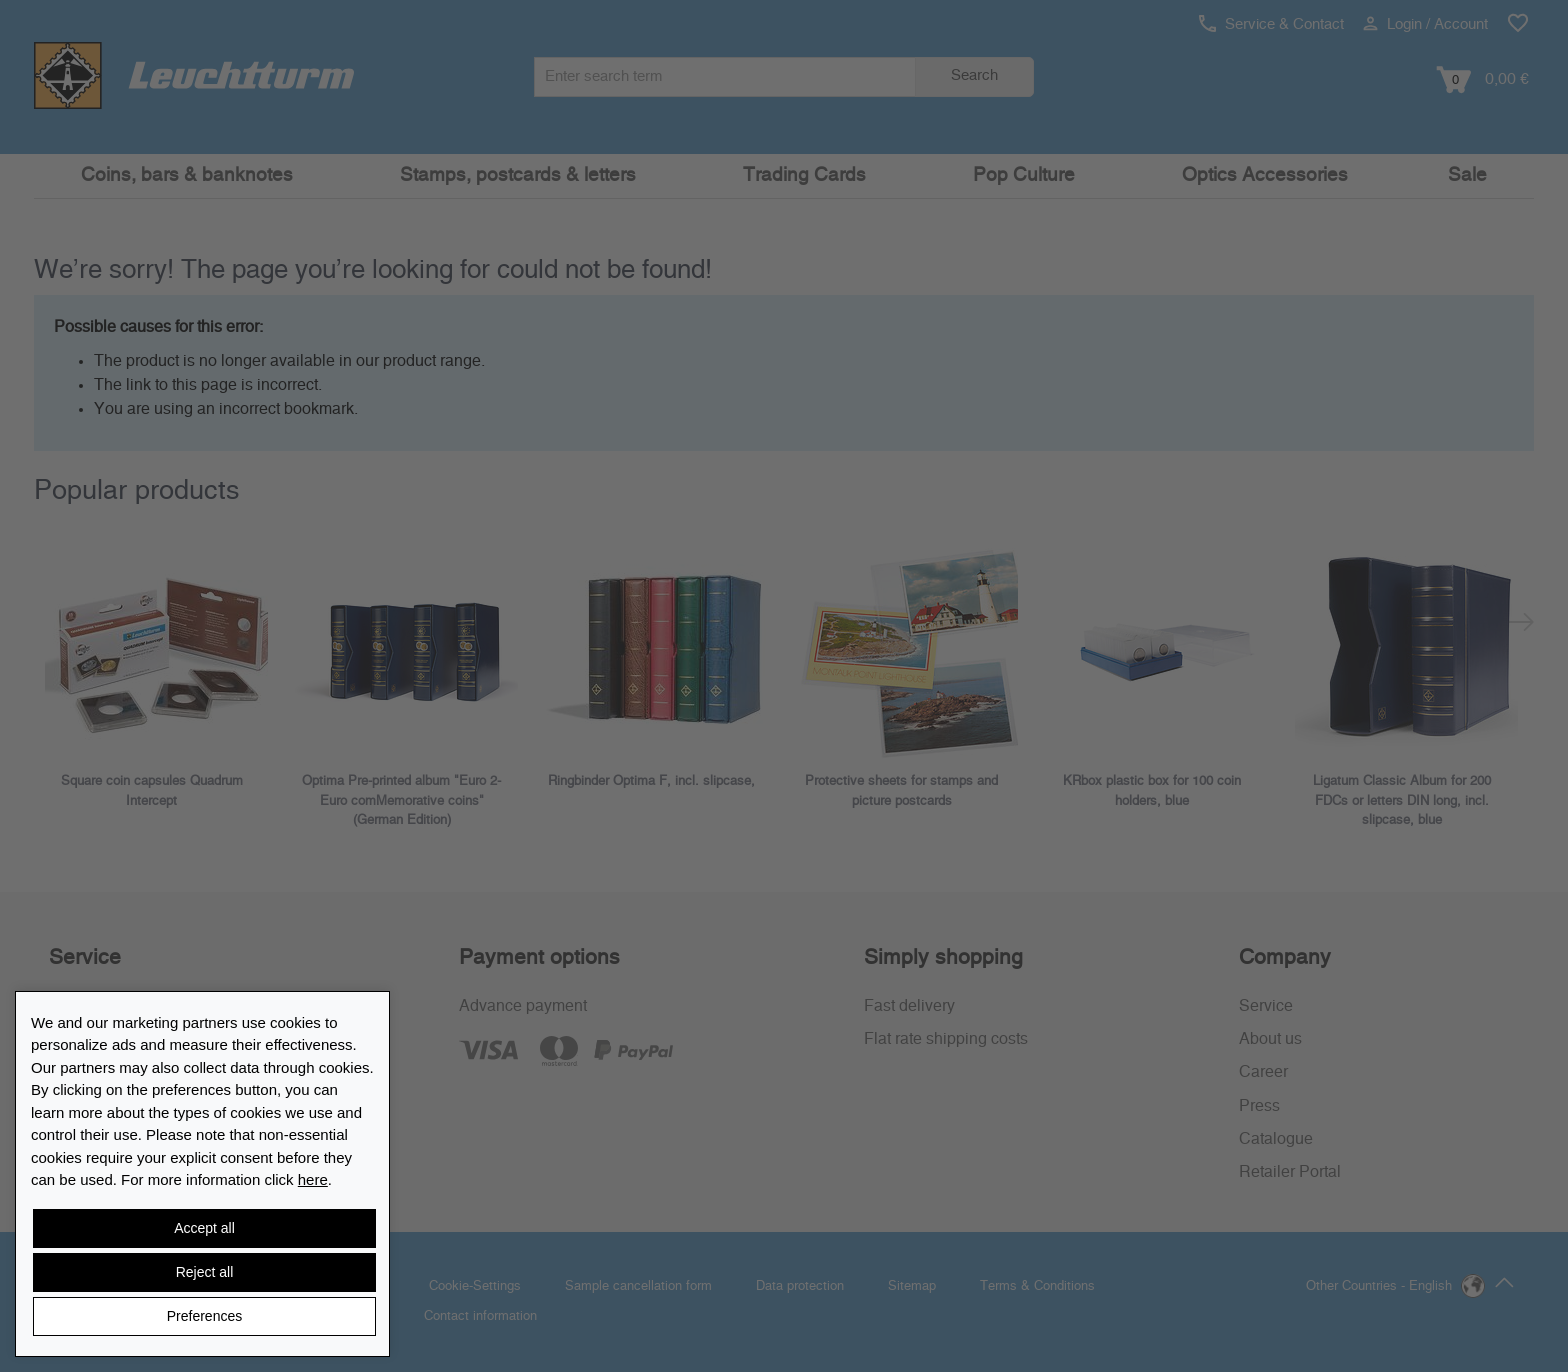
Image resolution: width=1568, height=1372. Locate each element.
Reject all (205, 1272)
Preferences (204, 1316)
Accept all (204, 1228)
